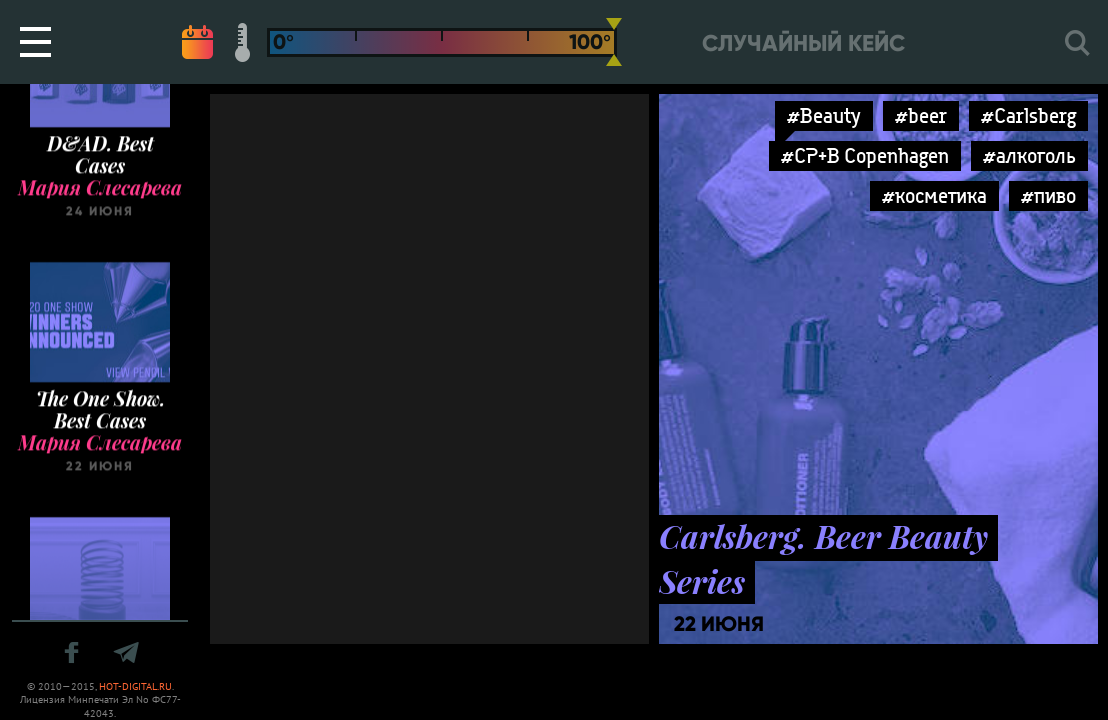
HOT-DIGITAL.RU (135, 686)
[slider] (614, 42)
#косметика (934, 195)
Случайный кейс (803, 43)
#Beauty (824, 115)
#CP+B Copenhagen (865, 155)
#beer (921, 115)
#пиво (1048, 195)
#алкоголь (1029, 155)
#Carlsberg (1028, 115)
